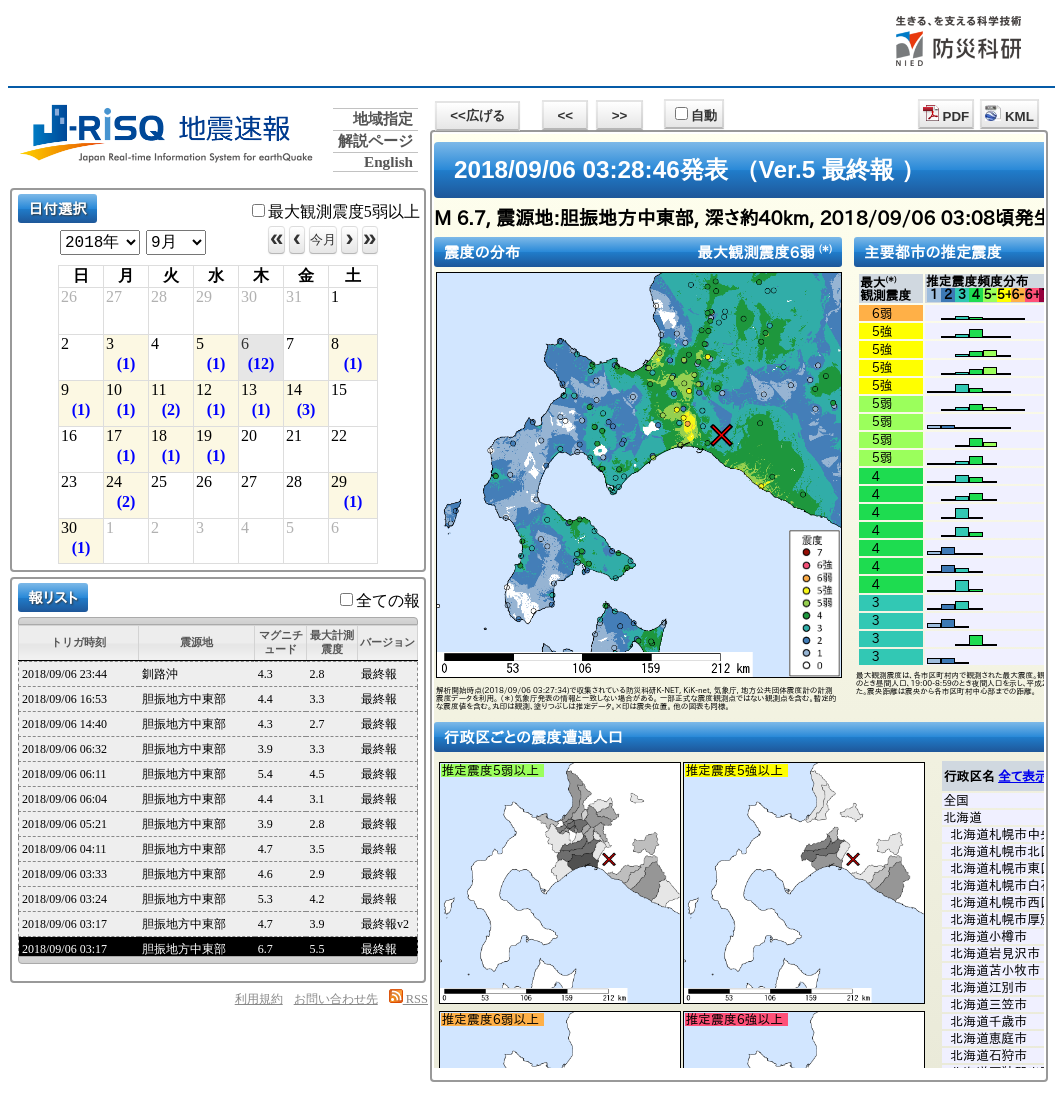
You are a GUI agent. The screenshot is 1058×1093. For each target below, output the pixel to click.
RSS (408, 999)
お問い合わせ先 (336, 999)
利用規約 (259, 999)
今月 (323, 239)
